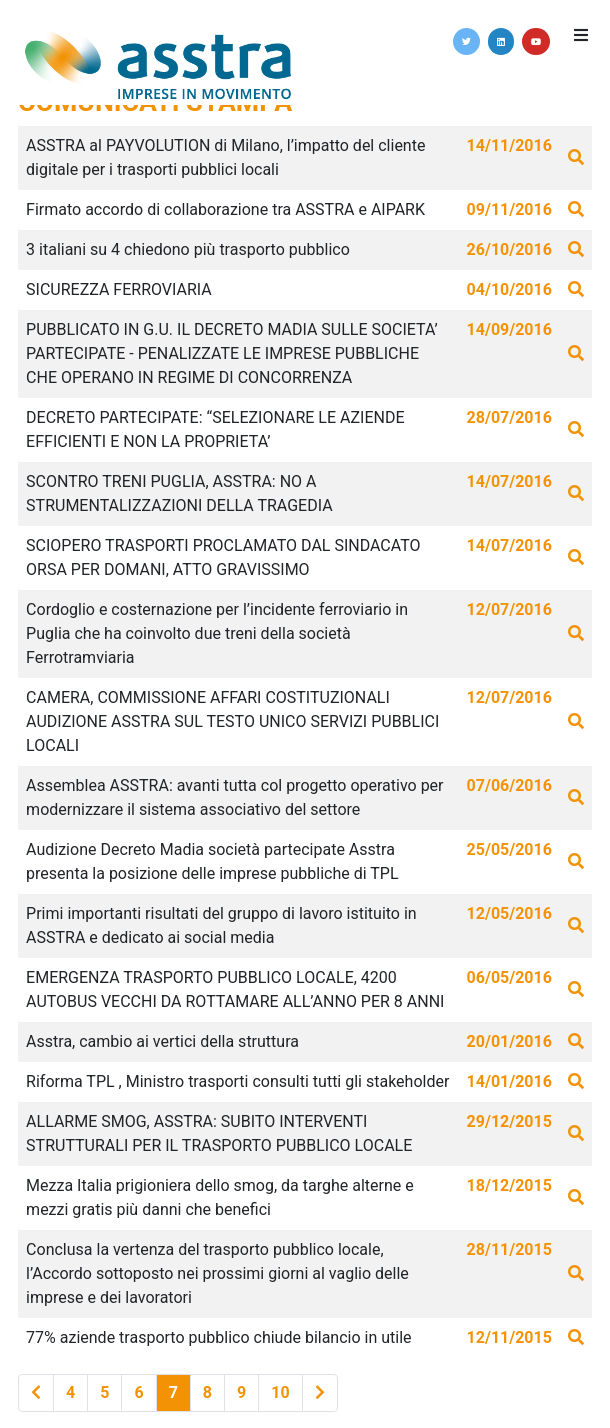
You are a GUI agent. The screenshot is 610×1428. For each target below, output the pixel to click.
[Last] (320, 1393)
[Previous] (36, 1393)
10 (280, 1392)
